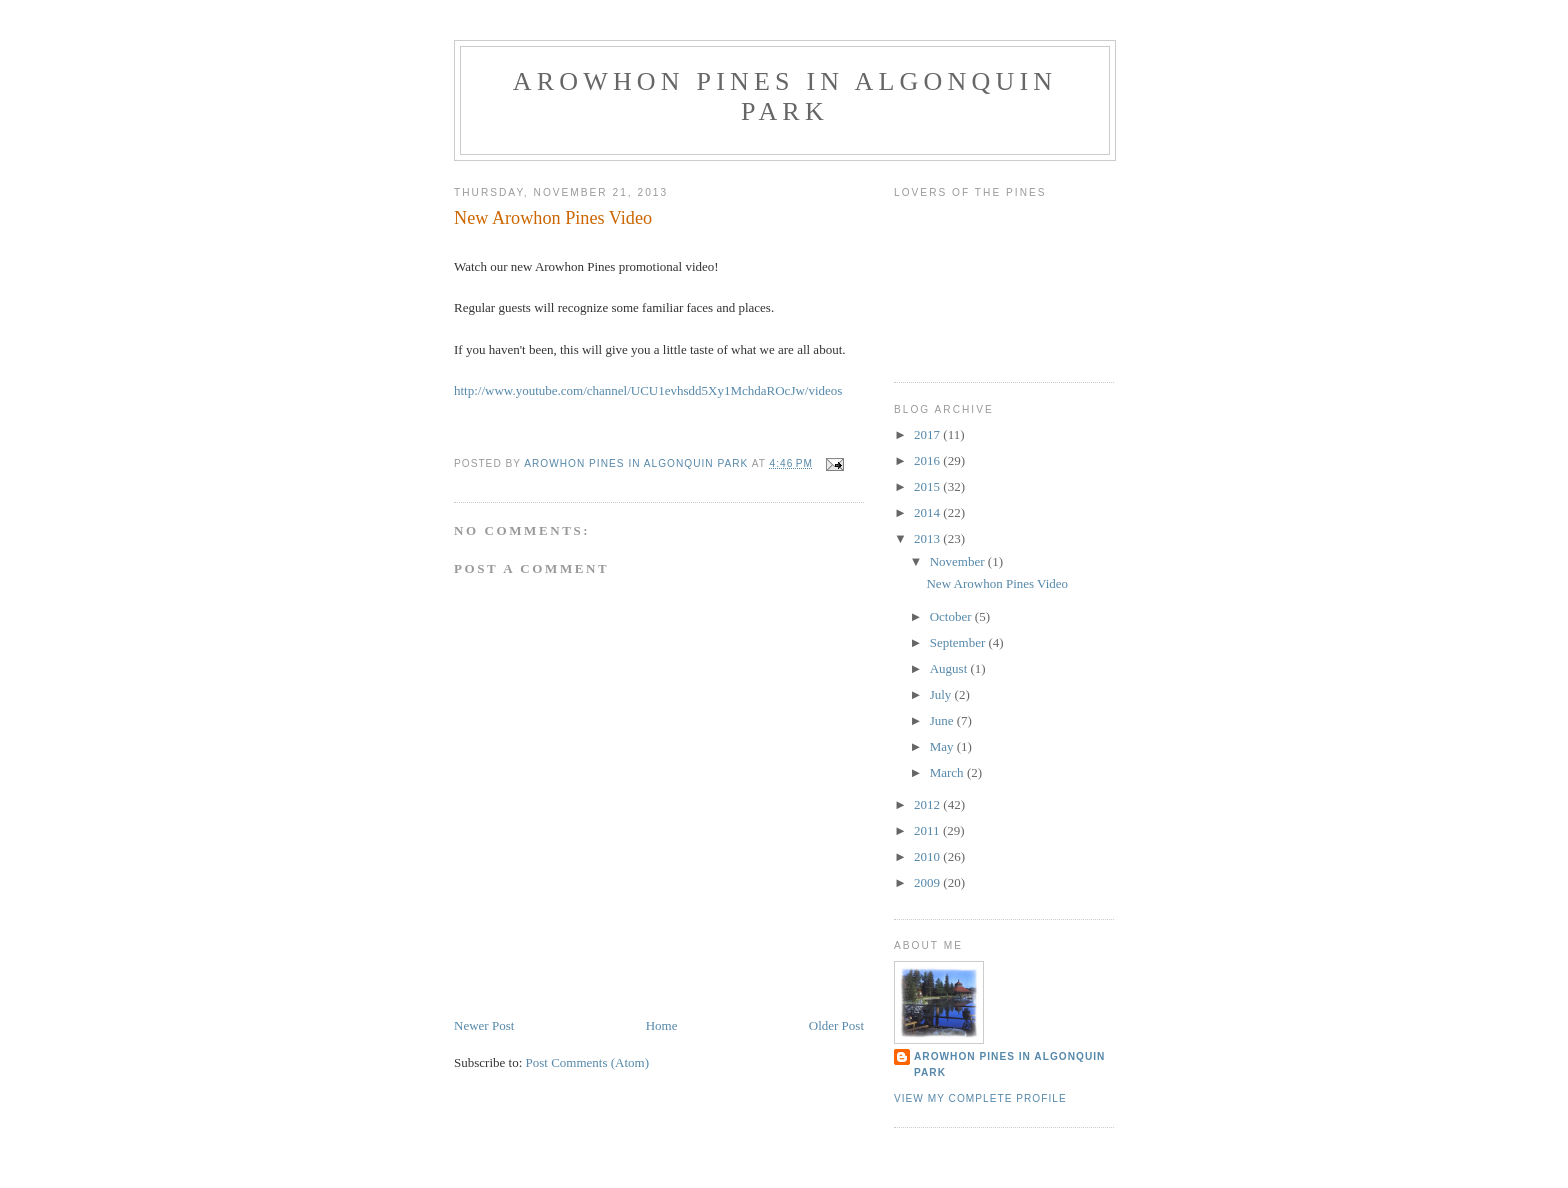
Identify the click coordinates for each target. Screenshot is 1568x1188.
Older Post (836, 1025)
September (959, 642)
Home (662, 1025)
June (943, 720)
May (943, 746)
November (959, 561)
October (952, 616)
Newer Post (484, 1025)
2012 (928, 804)
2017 (928, 434)
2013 (928, 538)
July (942, 694)
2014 (928, 512)
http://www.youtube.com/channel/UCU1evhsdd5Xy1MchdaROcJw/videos (648, 390)
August (950, 668)
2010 (928, 856)
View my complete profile (980, 1098)
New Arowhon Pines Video (997, 583)
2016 (928, 460)
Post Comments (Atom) (588, 1062)
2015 (928, 486)
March (948, 772)
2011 (928, 830)
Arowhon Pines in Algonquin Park (785, 96)
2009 (928, 882)
